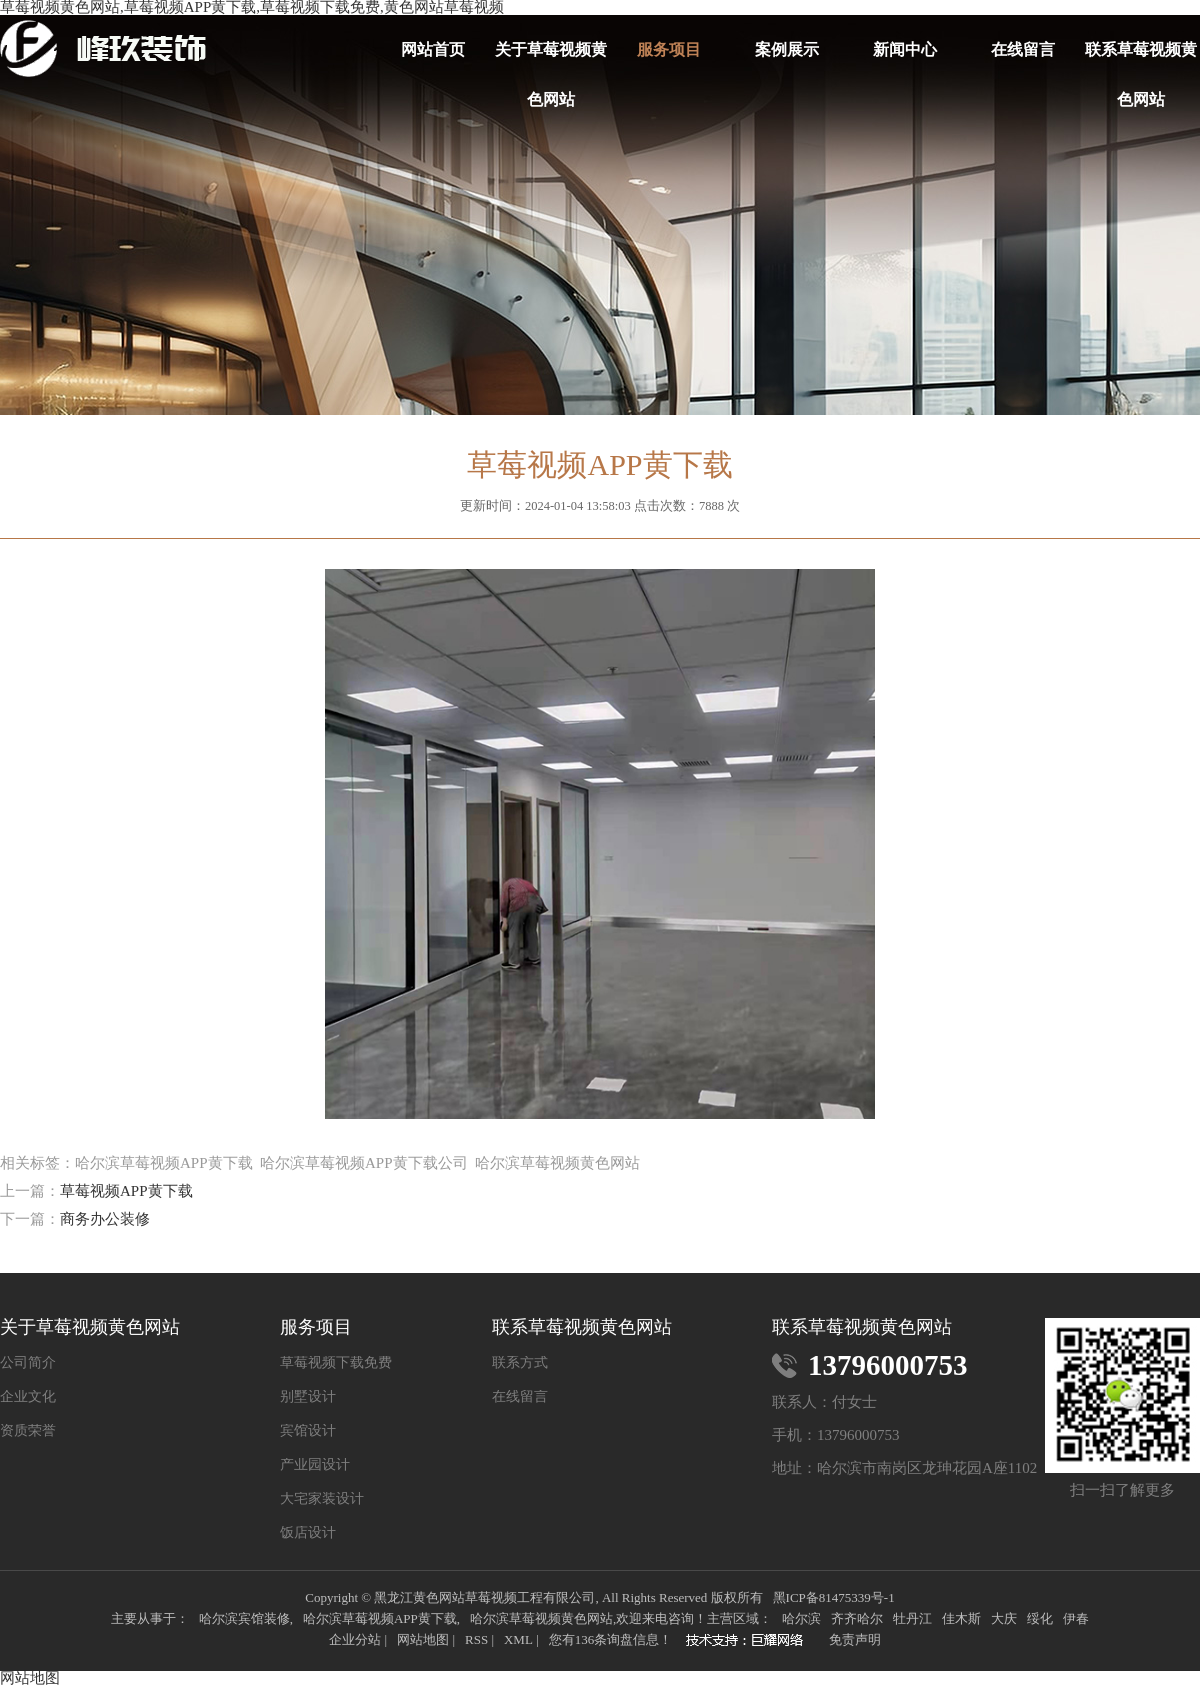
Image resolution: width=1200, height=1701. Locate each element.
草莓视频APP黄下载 (126, 1191)
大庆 (1004, 1618)
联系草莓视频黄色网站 (1141, 58)
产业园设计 (315, 1465)
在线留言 (1023, 49)
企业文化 (28, 1397)
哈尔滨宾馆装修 (244, 1618)
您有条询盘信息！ (611, 1639)
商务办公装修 (105, 1219)
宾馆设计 (308, 1431)
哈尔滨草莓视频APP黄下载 (380, 1618)
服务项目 (669, 49)
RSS (476, 1639)
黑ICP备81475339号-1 (834, 1597)
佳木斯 (961, 1618)
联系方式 (520, 1363)
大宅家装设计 (322, 1499)
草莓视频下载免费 (336, 1363)
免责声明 (855, 1639)
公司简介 (28, 1363)
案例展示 (787, 49)
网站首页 (433, 49)
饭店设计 (308, 1533)
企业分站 (355, 1639)
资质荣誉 (28, 1431)
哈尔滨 (801, 1618)
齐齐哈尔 (857, 1618)
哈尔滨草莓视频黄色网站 (541, 1618)
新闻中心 (905, 49)
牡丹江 (912, 1618)
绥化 (1040, 1618)
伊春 (1076, 1618)
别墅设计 (308, 1397)
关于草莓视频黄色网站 (551, 58)
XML (518, 1639)
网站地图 (423, 1639)
